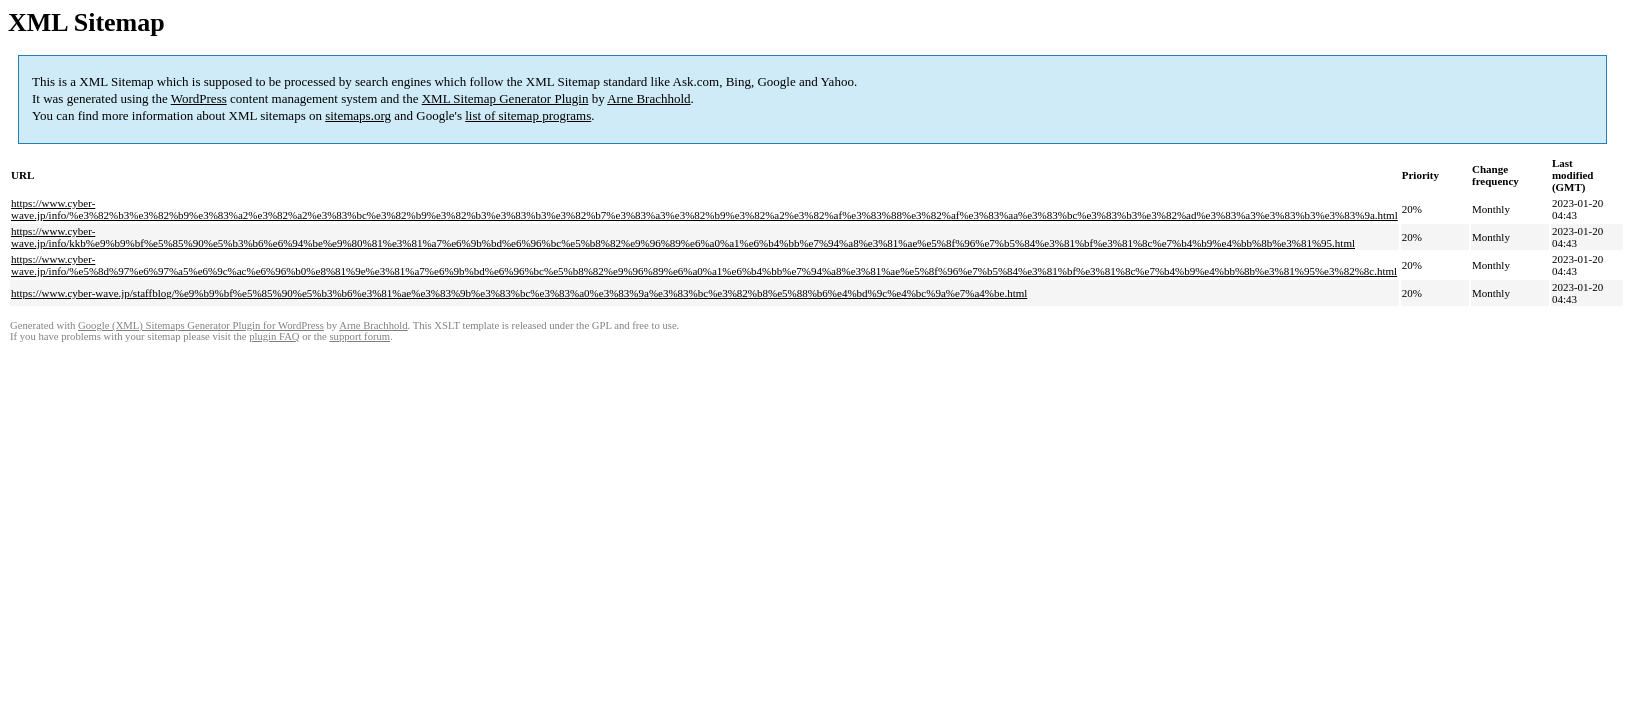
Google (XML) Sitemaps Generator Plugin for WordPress (201, 325)
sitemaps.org (358, 115)
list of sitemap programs (528, 115)
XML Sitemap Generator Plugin (505, 98)
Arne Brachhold (648, 98)
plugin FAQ (274, 336)
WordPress (199, 98)
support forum (359, 336)
